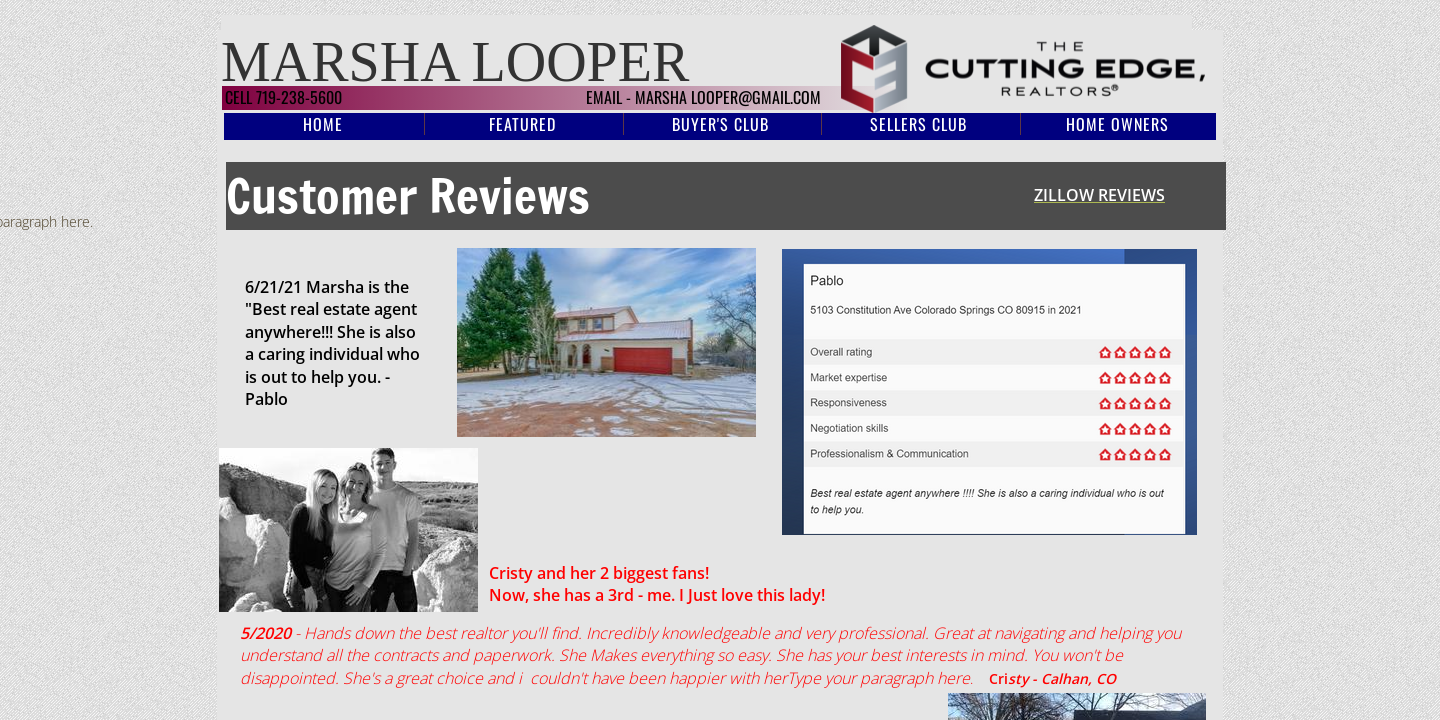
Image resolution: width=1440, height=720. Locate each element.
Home (323, 124)
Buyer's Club (720, 124)
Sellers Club (918, 124)
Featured (522, 124)
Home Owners (1117, 124)
